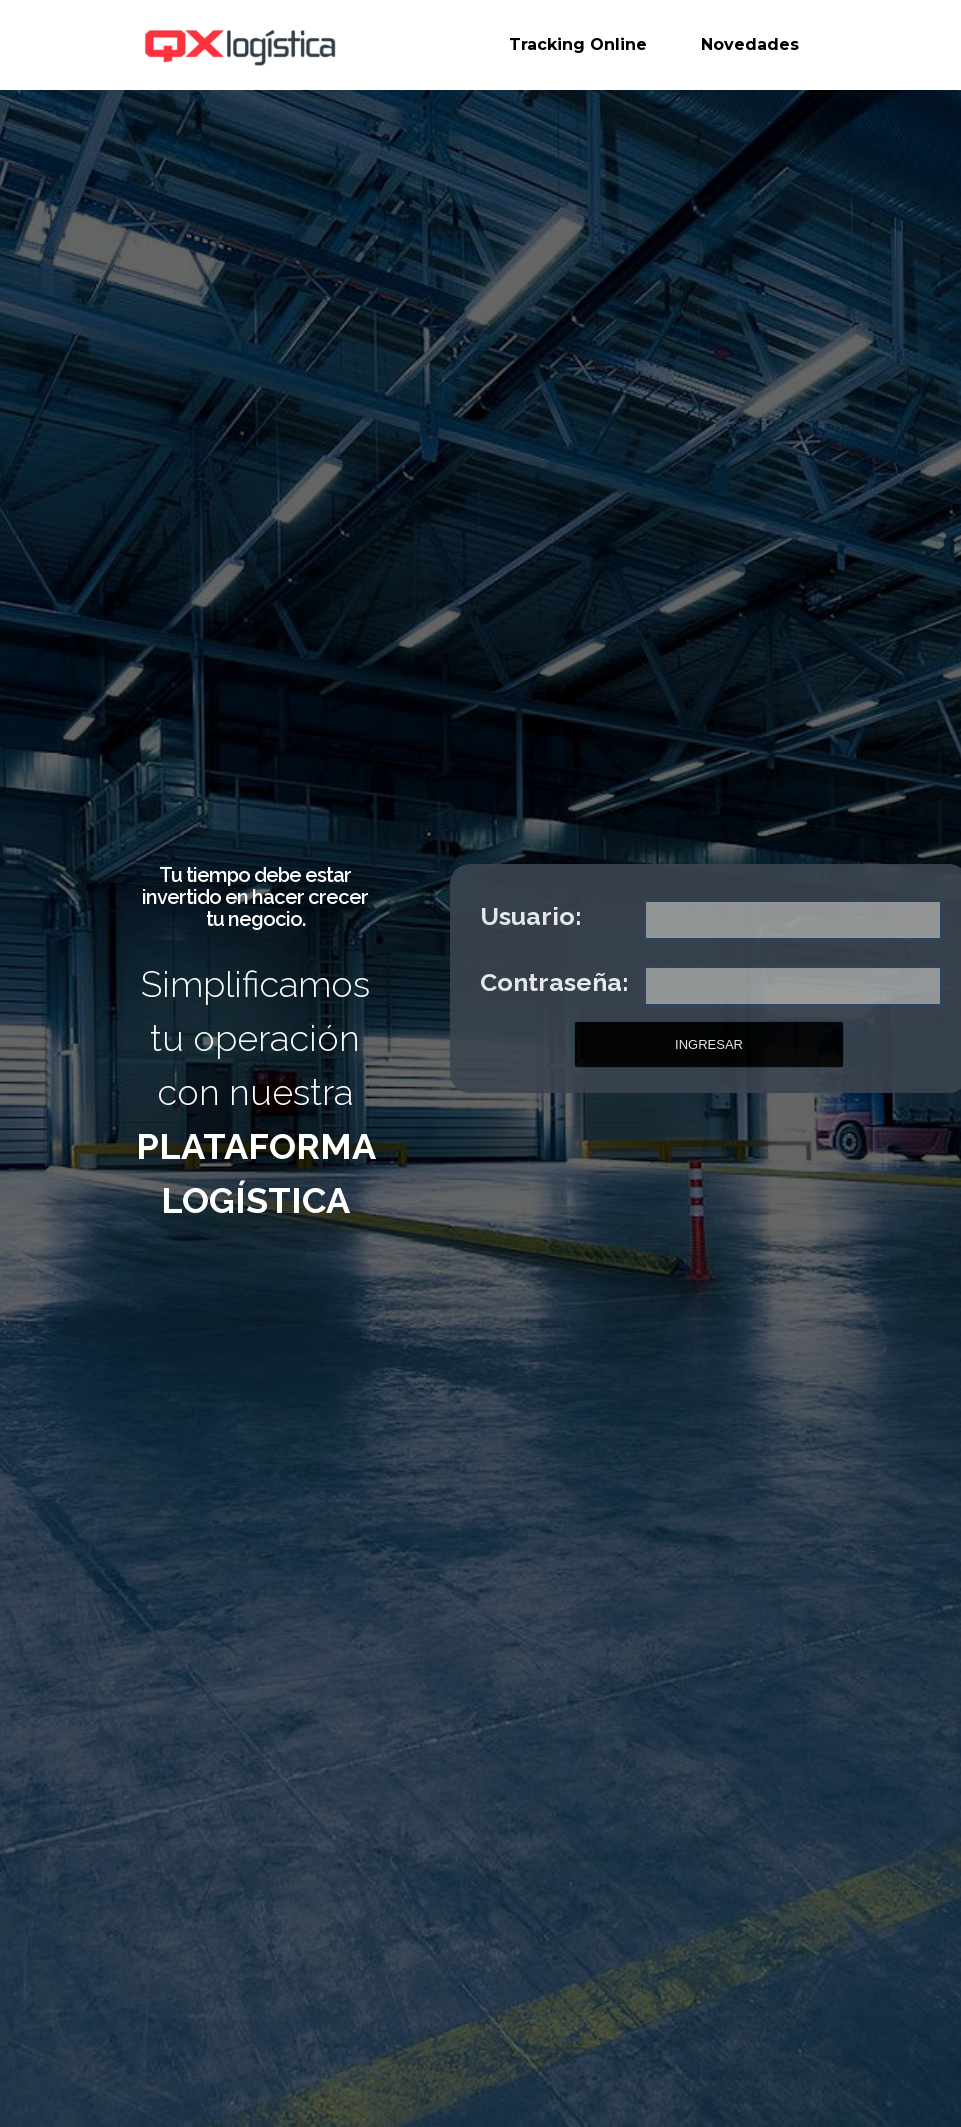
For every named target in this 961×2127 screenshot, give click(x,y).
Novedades (750, 44)
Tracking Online (578, 44)
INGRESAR (709, 1044)
